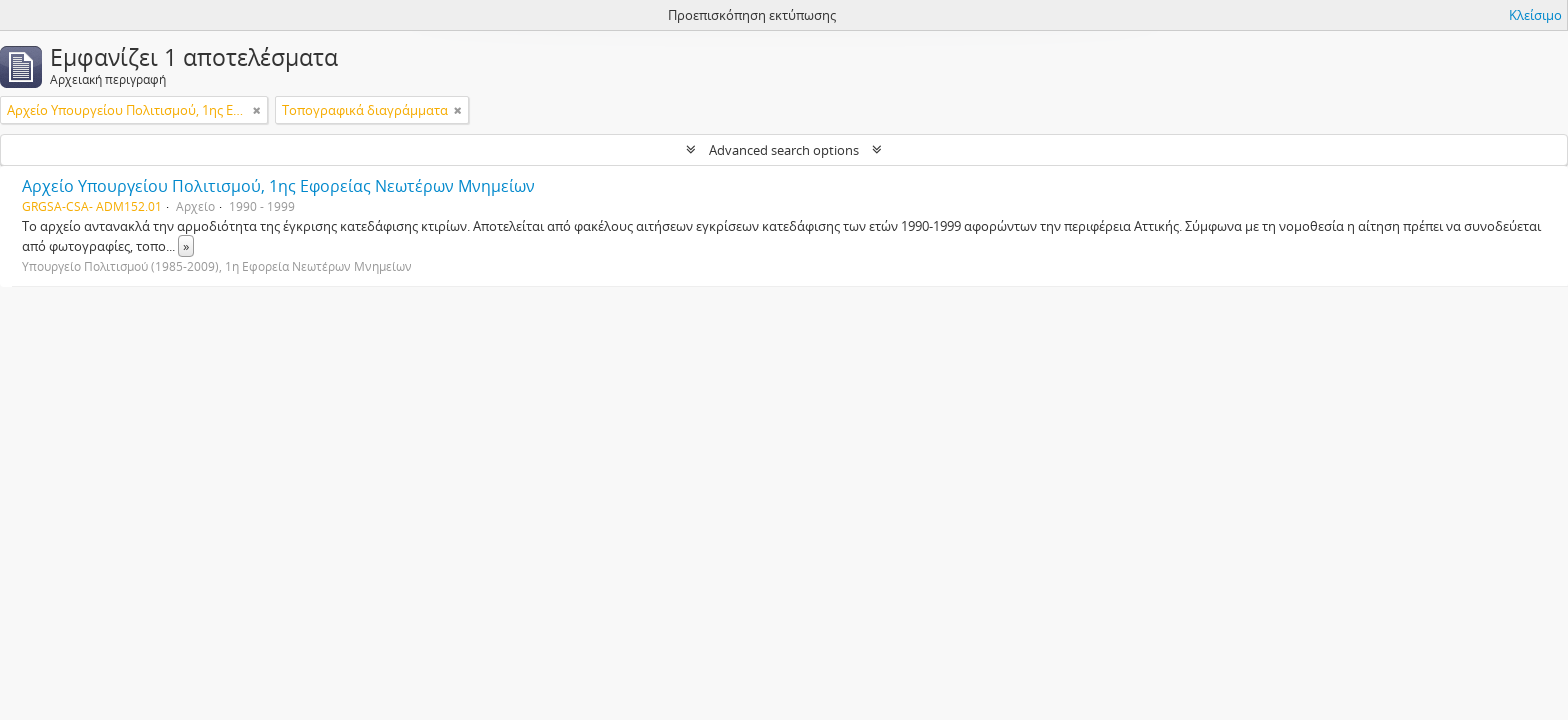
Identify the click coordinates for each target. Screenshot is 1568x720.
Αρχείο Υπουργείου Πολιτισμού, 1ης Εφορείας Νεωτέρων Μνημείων (278, 186)
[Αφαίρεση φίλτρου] (257, 110)
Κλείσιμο (1535, 15)
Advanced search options (784, 150)
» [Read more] (186, 246)
